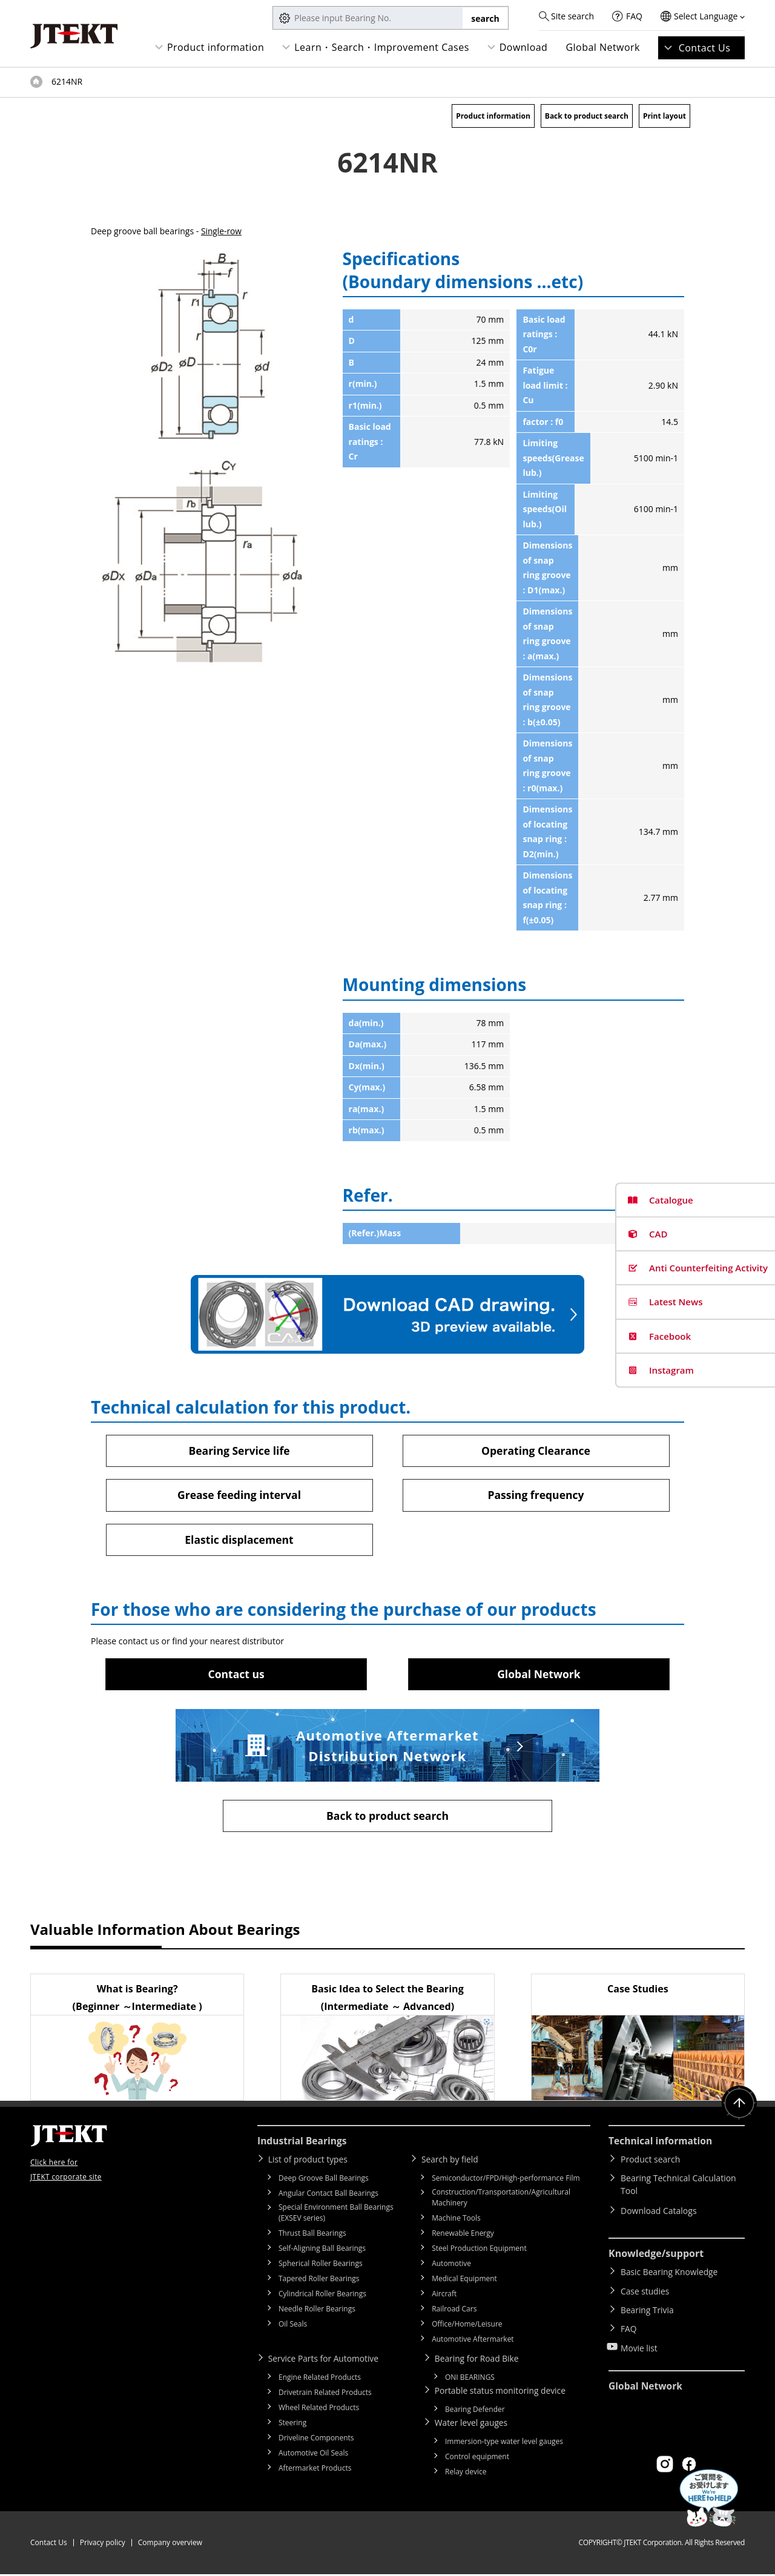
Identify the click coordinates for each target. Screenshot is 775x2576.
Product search (650, 2161)
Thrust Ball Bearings (312, 2235)
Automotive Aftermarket (472, 2341)
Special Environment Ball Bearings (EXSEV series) (336, 2214)
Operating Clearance (536, 1450)
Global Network (603, 47)
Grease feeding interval (239, 1495)
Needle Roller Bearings (317, 2310)
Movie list (639, 2344)
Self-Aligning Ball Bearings (322, 2250)
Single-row (221, 231)
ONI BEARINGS (470, 2379)
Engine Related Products (320, 2379)
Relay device (466, 2473)
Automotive (451, 2265)
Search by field (451, 2161)
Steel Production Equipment (479, 2250)
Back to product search (586, 116)
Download (524, 47)
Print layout (664, 116)
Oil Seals (293, 2326)
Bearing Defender (475, 2411)
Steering (292, 2424)
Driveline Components (316, 2439)
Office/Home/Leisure (467, 2326)
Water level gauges (473, 2424)
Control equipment (477, 2458)
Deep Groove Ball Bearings (324, 2180)
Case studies (645, 2291)
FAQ (634, 16)
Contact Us (705, 47)
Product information (215, 47)
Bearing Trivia (647, 2308)
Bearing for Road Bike (478, 2360)
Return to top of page (739, 2105)
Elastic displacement (239, 1540)
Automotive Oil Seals (313, 2454)
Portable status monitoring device (502, 2392)
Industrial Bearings (303, 2142)
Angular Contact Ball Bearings (328, 2195)
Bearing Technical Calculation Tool (678, 2187)
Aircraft (444, 2295)
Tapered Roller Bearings (319, 2280)
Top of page (36, 82)
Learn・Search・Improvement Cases (381, 47)
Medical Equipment (464, 2280)
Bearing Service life (239, 1450)
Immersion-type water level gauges (504, 2443)
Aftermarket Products (315, 2470)
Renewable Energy (463, 2235)
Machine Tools (456, 2220)
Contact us (236, 1674)
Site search (572, 16)
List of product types (309, 2161)
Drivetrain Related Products (325, 2394)
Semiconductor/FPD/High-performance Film (505, 2180)
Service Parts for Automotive (325, 2360)
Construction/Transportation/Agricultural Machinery (501, 2199)
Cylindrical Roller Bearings (322, 2295)
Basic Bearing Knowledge (670, 2273)
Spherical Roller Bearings (321, 2265)
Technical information (661, 2142)
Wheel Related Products (319, 2409)
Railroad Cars (454, 2310)
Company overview (170, 2544)
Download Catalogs (659, 2212)
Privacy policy (102, 2544)
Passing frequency (535, 1495)
